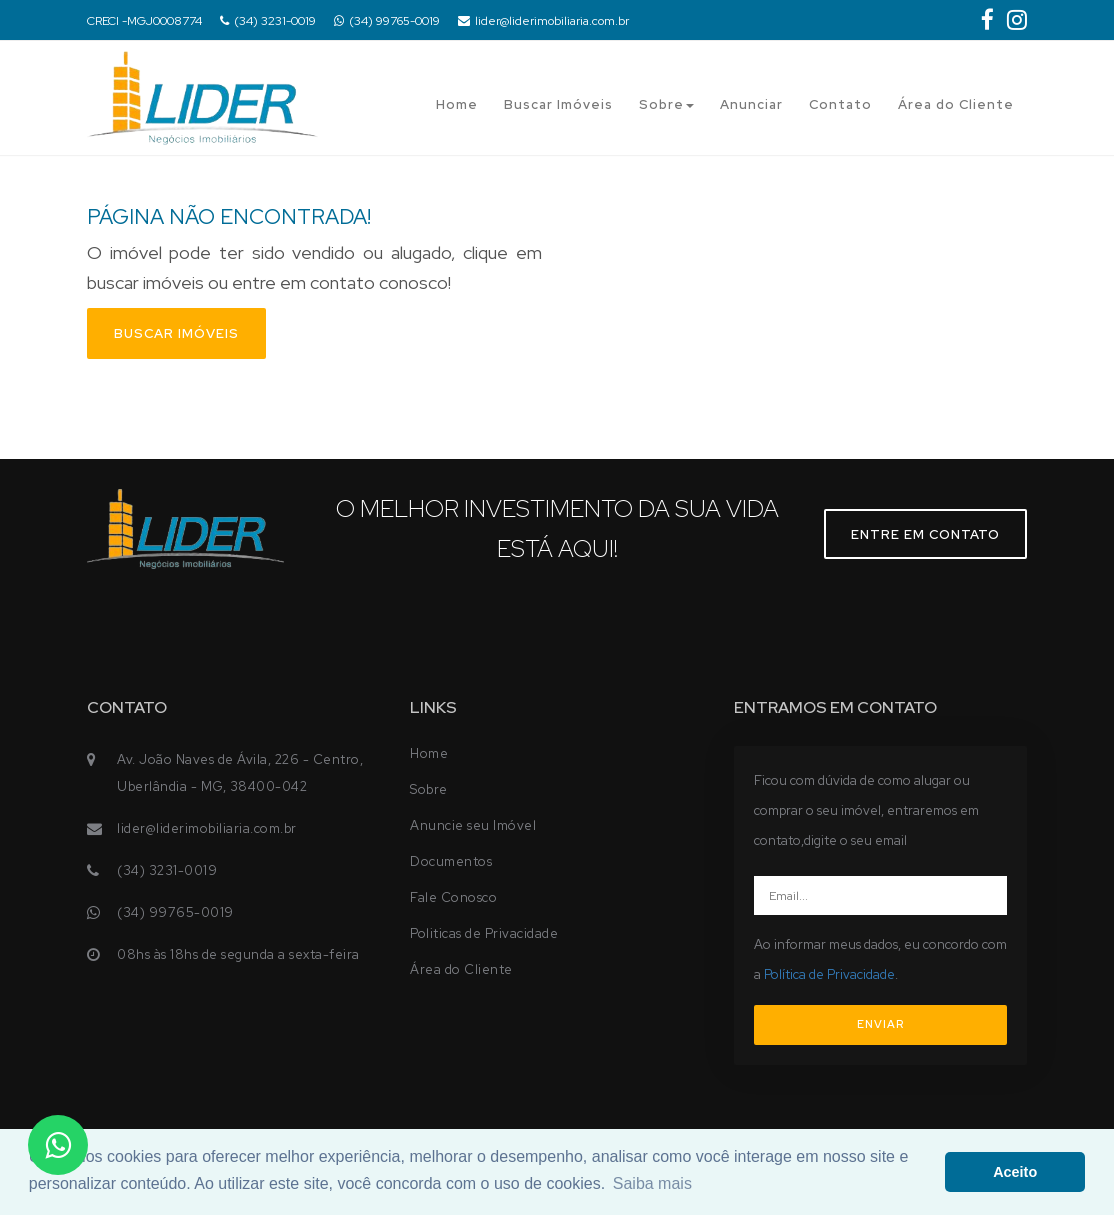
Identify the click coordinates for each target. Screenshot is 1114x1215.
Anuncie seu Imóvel (473, 825)
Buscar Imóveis (558, 104)
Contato (840, 104)
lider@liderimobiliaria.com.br (543, 21)
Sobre (666, 104)
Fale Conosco (453, 897)
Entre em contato (925, 534)
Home (457, 104)
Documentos (451, 861)
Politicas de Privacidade (484, 933)
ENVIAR (880, 1024)
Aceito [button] (1015, 1172)
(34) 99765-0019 (387, 21)
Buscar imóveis (176, 333)
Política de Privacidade (829, 974)
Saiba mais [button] (652, 1183)
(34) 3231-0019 (268, 21)
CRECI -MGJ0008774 (144, 21)
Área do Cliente (956, 104)
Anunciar (751, 104)
